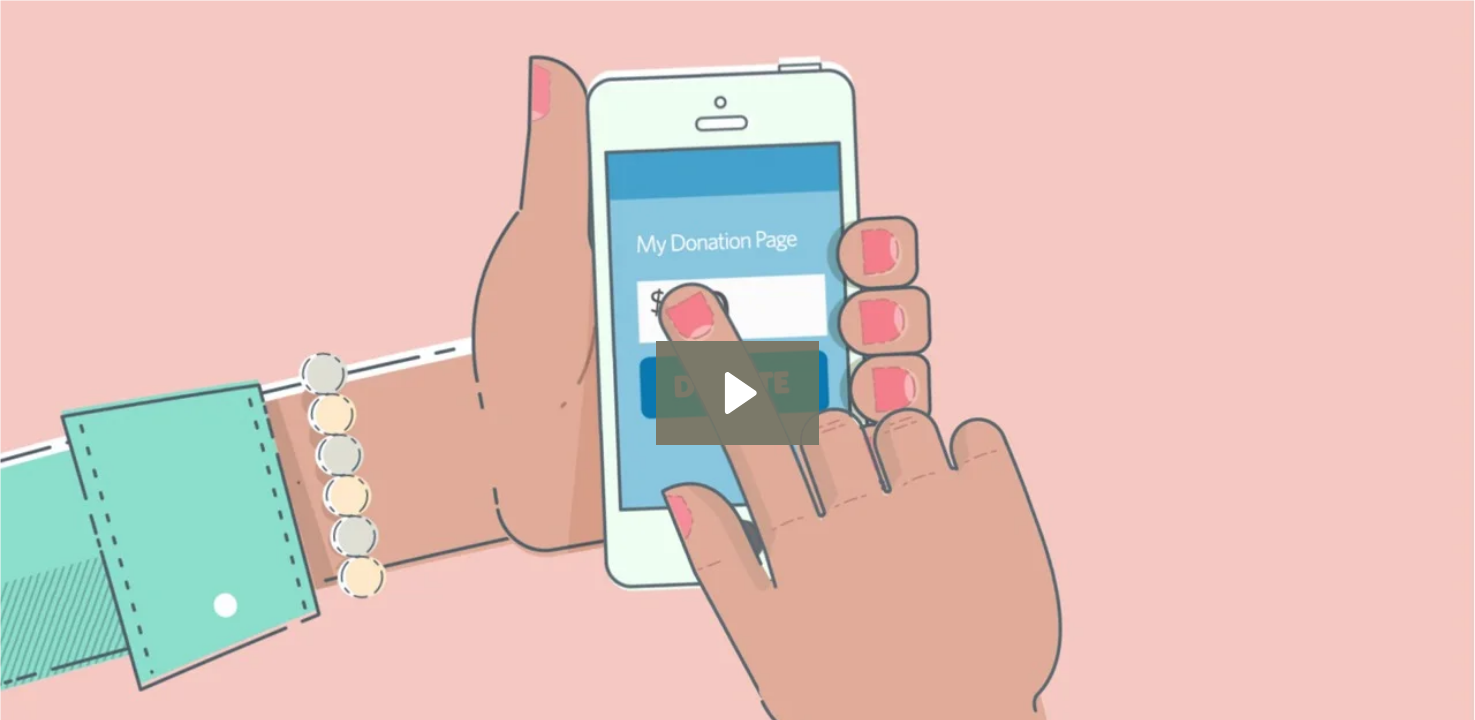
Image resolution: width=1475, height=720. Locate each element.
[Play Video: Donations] (737, 393)
